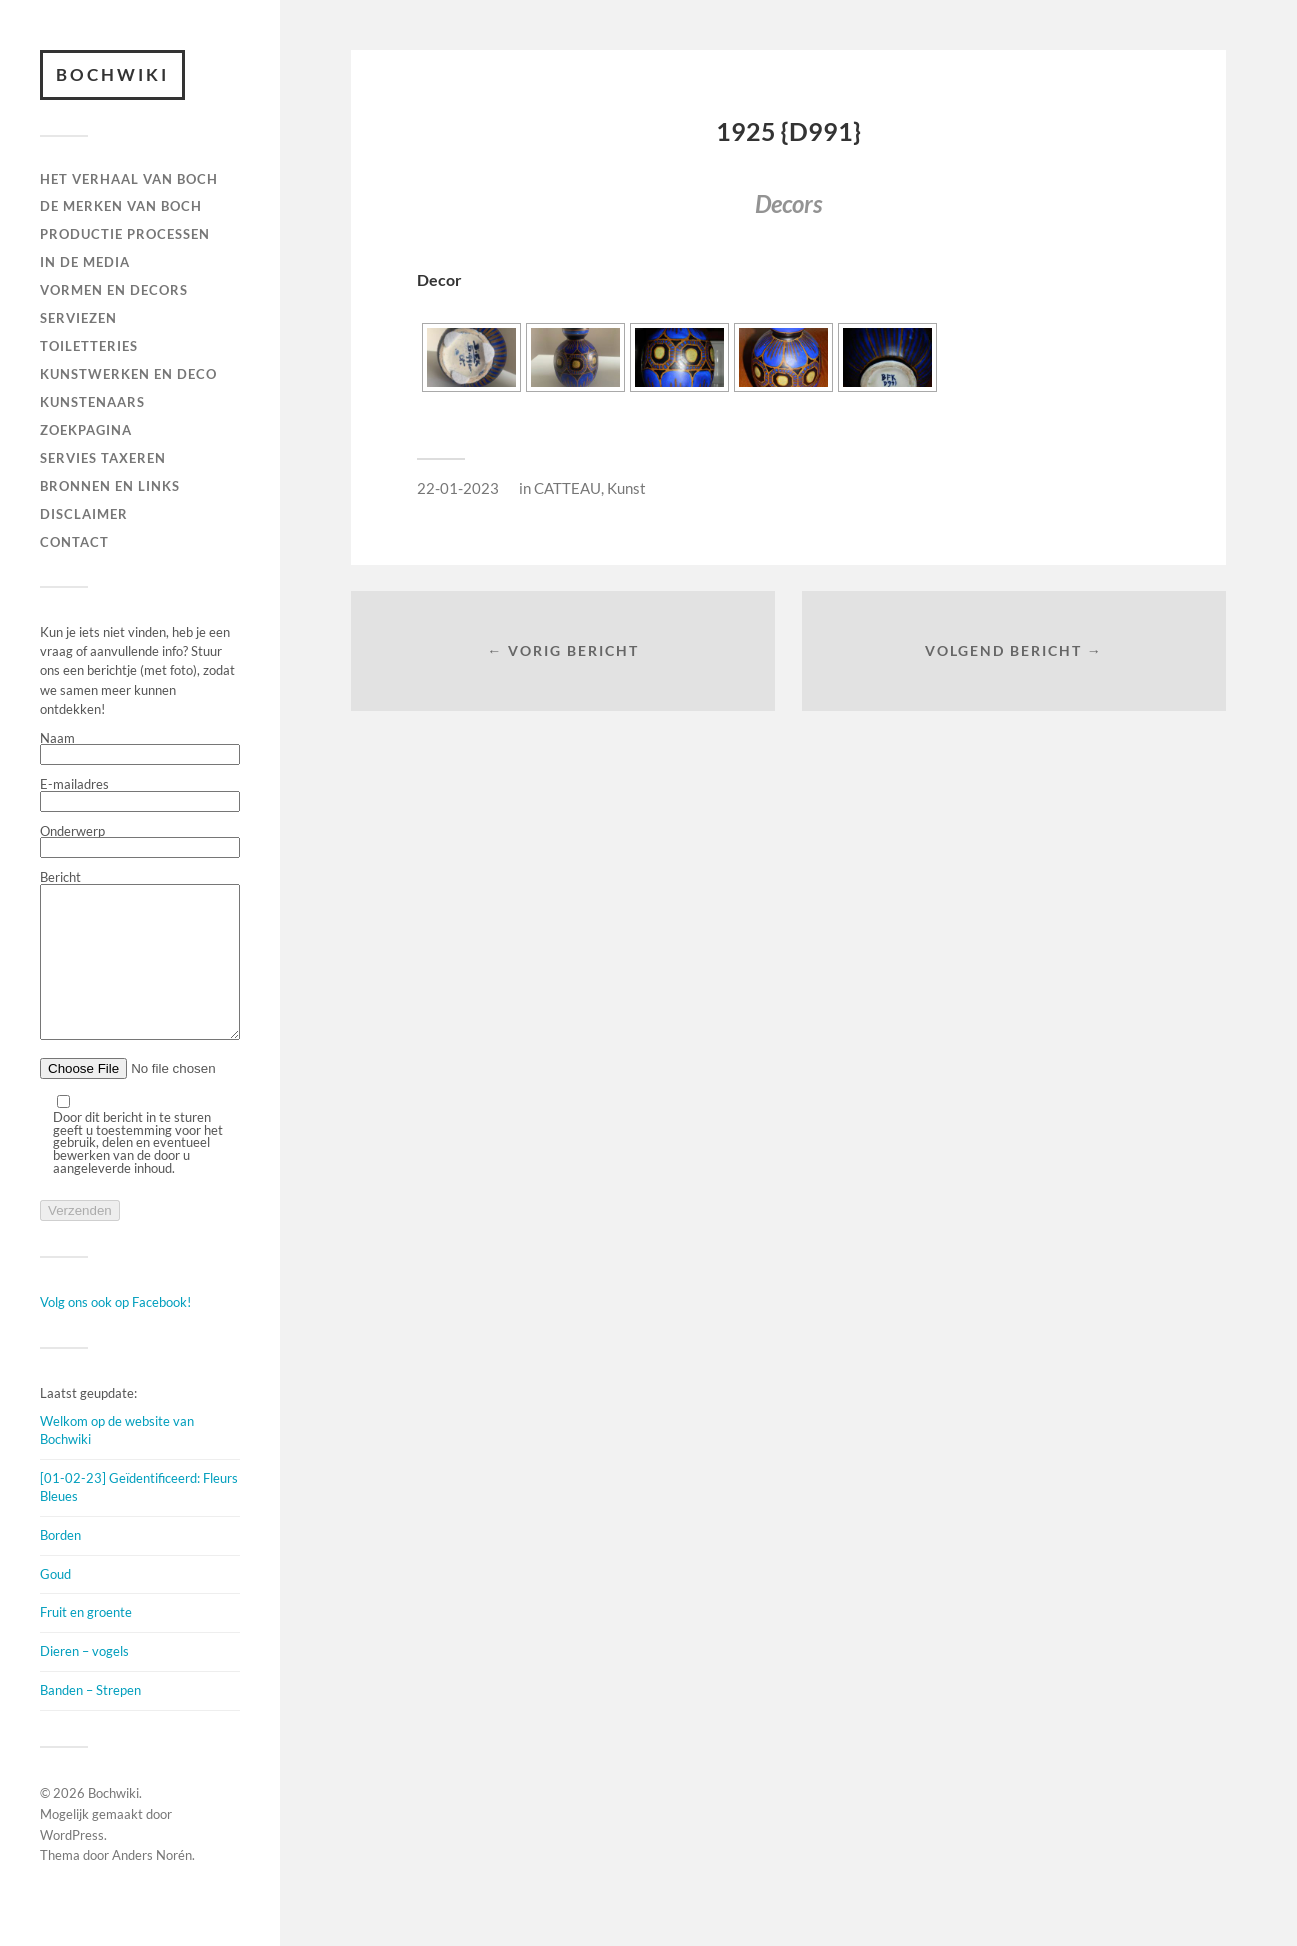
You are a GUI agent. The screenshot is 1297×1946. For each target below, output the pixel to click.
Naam (140, 749)
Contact (74, 542)
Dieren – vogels (84, 1681)
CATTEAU (567, 488)
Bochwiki (112, 74)
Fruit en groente (86, 1642)
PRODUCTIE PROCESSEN (125, 234)
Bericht (140, 971)
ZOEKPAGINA (86, 430)
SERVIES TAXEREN (103, 458)
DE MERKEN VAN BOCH (121, 206)
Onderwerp (140, 842)
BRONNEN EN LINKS (110, 486)
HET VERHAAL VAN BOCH (129, 179)
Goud (55, 1604)
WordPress (72, 1865)
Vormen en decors (114, 290)
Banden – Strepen (90, 1720)
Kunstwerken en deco (128, 374)
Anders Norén (152, 1885)
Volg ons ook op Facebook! (115, 1332)
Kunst (626, 488)
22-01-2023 (458, 488)
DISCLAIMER (84, 514)
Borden (60, 1565)
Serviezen (78, 318)
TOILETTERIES (89, 346)
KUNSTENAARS (92, 402)
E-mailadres (140, 795)
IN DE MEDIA (85, 262)
